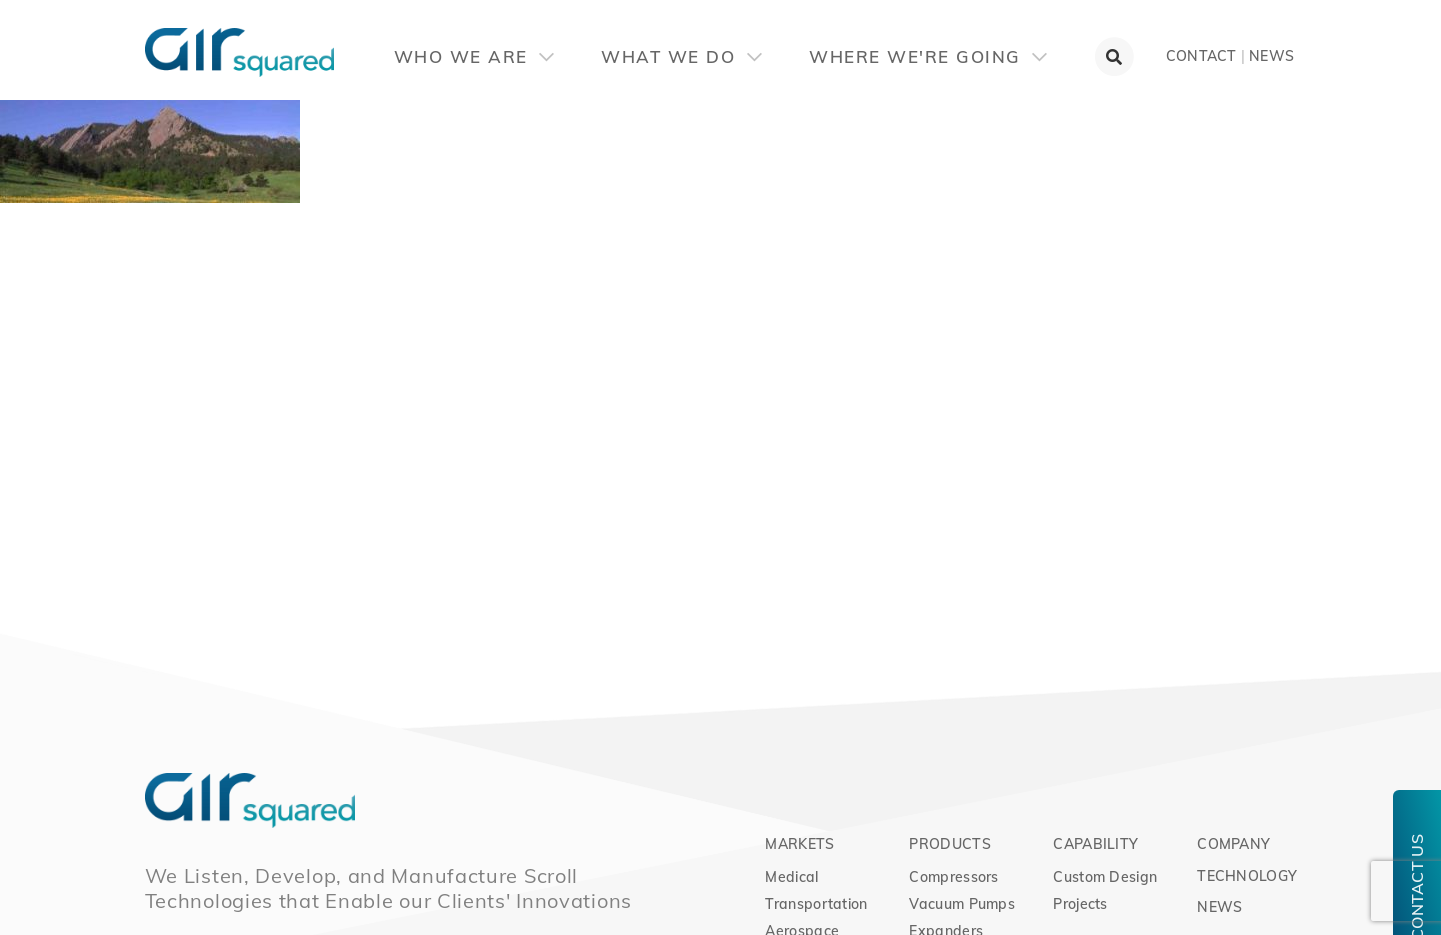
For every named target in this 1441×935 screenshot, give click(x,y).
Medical (791, 877)
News (1271, 56)
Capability (1095, 844)
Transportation (816, 904)
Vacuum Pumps (962, 904)
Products (949, 844)
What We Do (681, 56)
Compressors (953, 877)
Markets (799, 844)
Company (1233, 844)
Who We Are (474, 56)
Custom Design (1105, 877)
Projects (1080, 904)
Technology (1247, 876)
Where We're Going (928, 56)
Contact (1201, 56)
